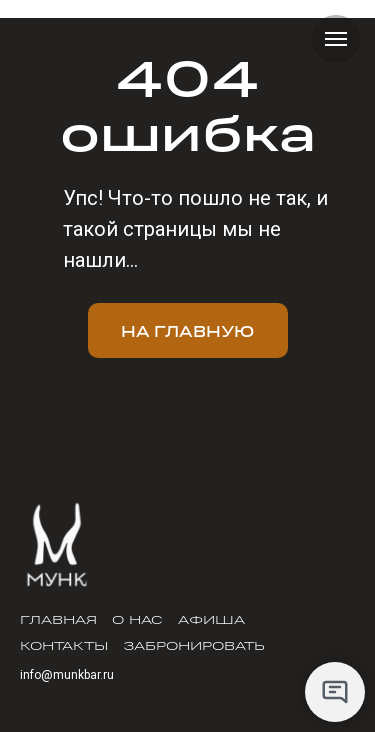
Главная (58, 619)
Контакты (64, 645)
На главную (187, 330)
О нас (137, 619)
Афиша (211, 619)
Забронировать (194, 645)
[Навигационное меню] (336, 39)
